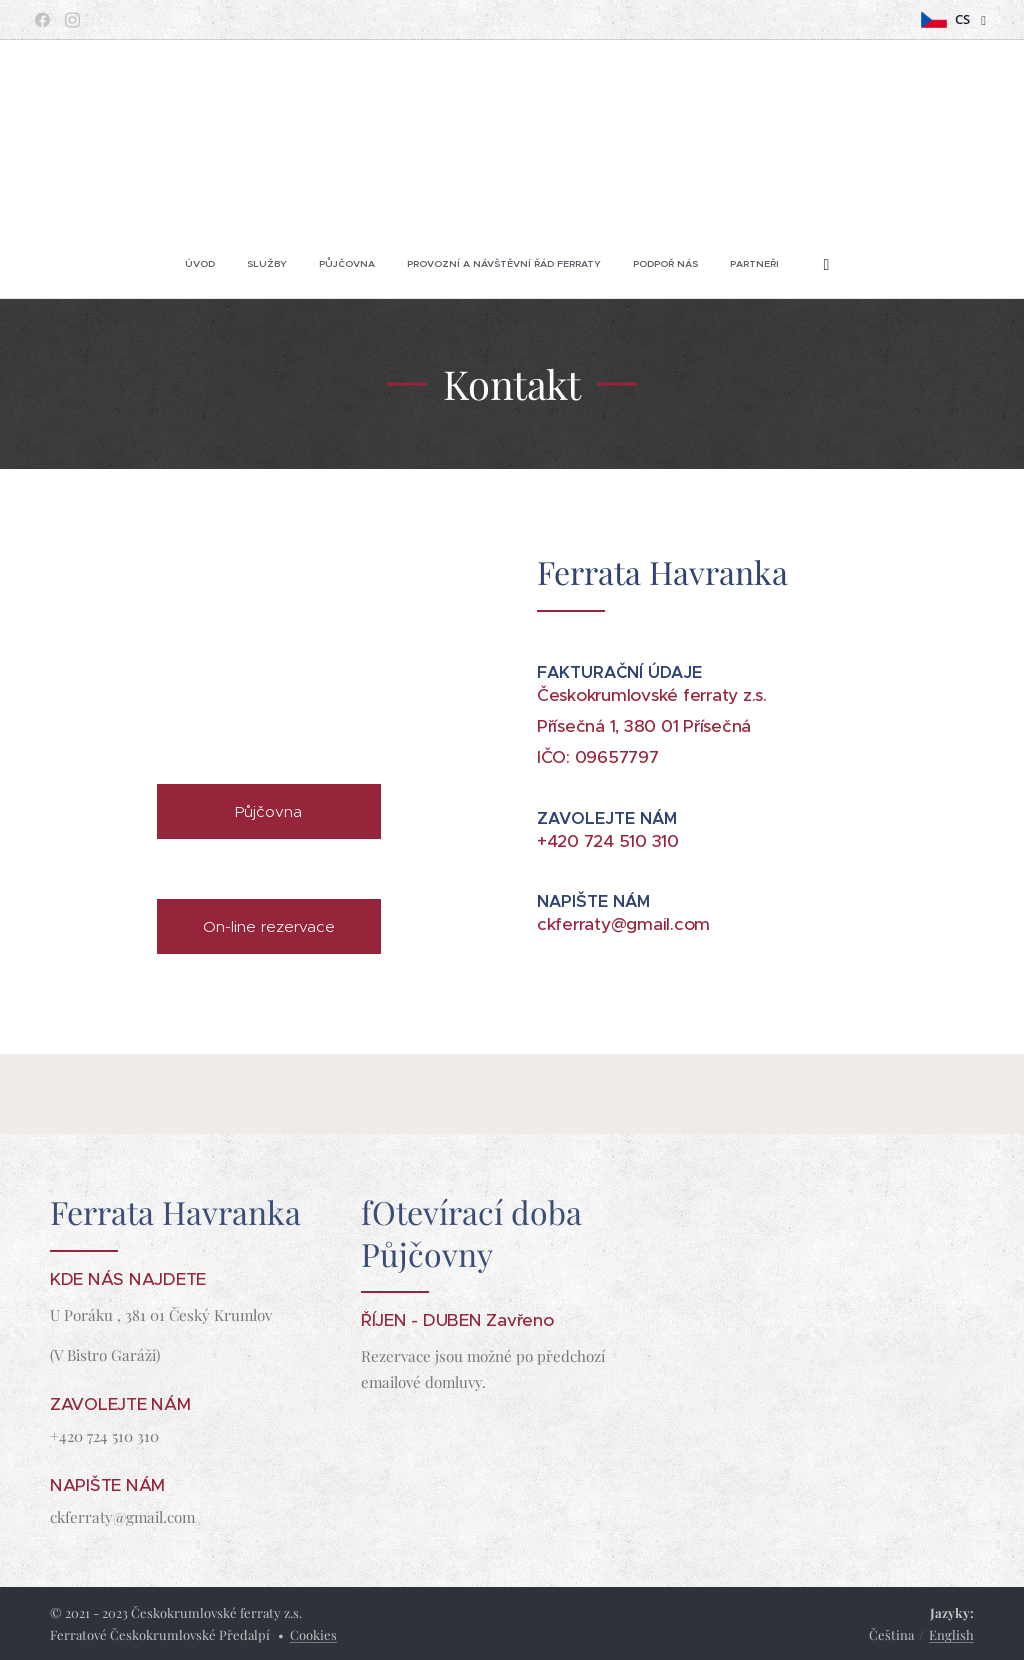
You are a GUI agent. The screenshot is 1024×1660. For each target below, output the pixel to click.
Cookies (313, 1634)
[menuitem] (408, 264)
